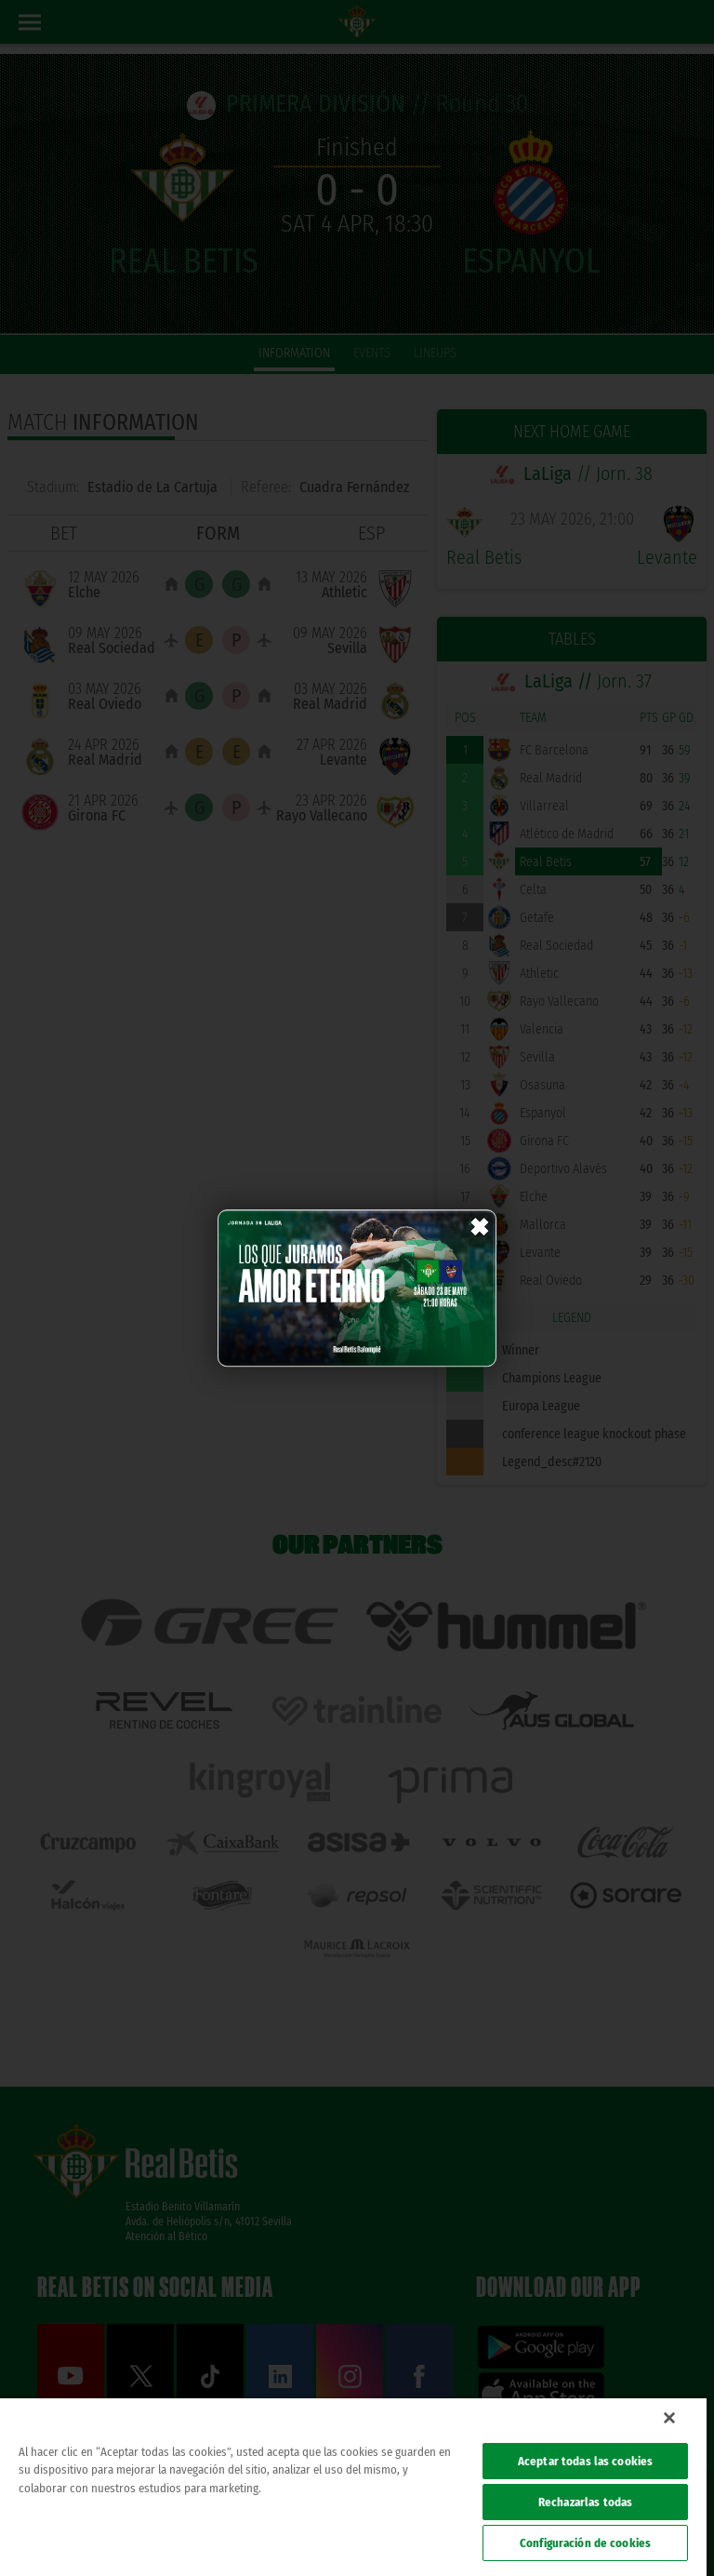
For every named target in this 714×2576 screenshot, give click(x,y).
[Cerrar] (669, 2417)
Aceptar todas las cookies (585, 2461)
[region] (353, 2487)
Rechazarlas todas (585, 2502)
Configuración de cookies (585, 2543)
